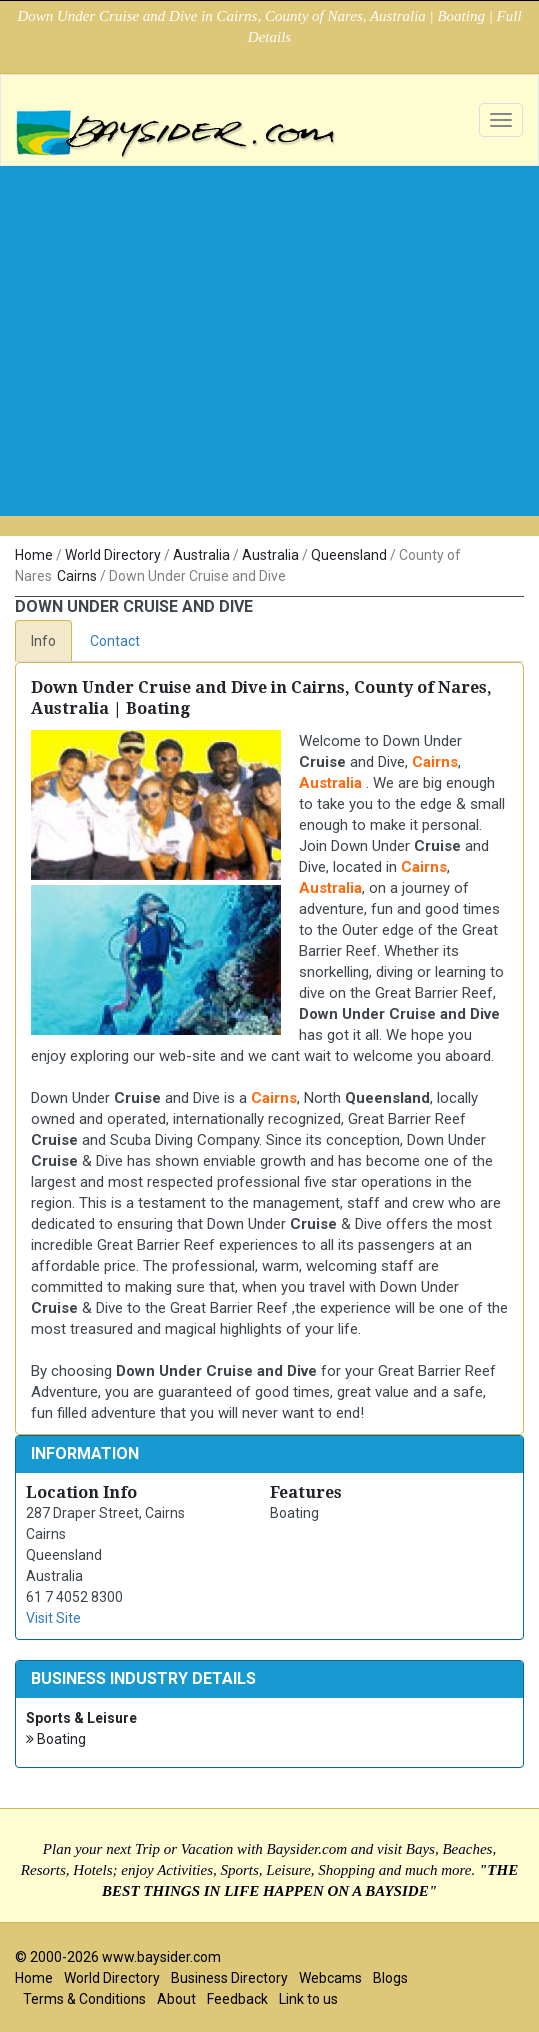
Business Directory (229, 1978)
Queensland (349, 555)
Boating (56, 1739)
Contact (115, 641)
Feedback (237, 1999)
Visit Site (53, 1618)
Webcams (330, 1978)
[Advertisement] (269, 316)
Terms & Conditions (84, 1999)
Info (43, 641)
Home (34, 555)
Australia (201, 555)
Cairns (77, 576)
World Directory (113, 555)
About (176, 1999)
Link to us (308, 1999)
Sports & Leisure (81, 1718)
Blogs (390, 1978)
